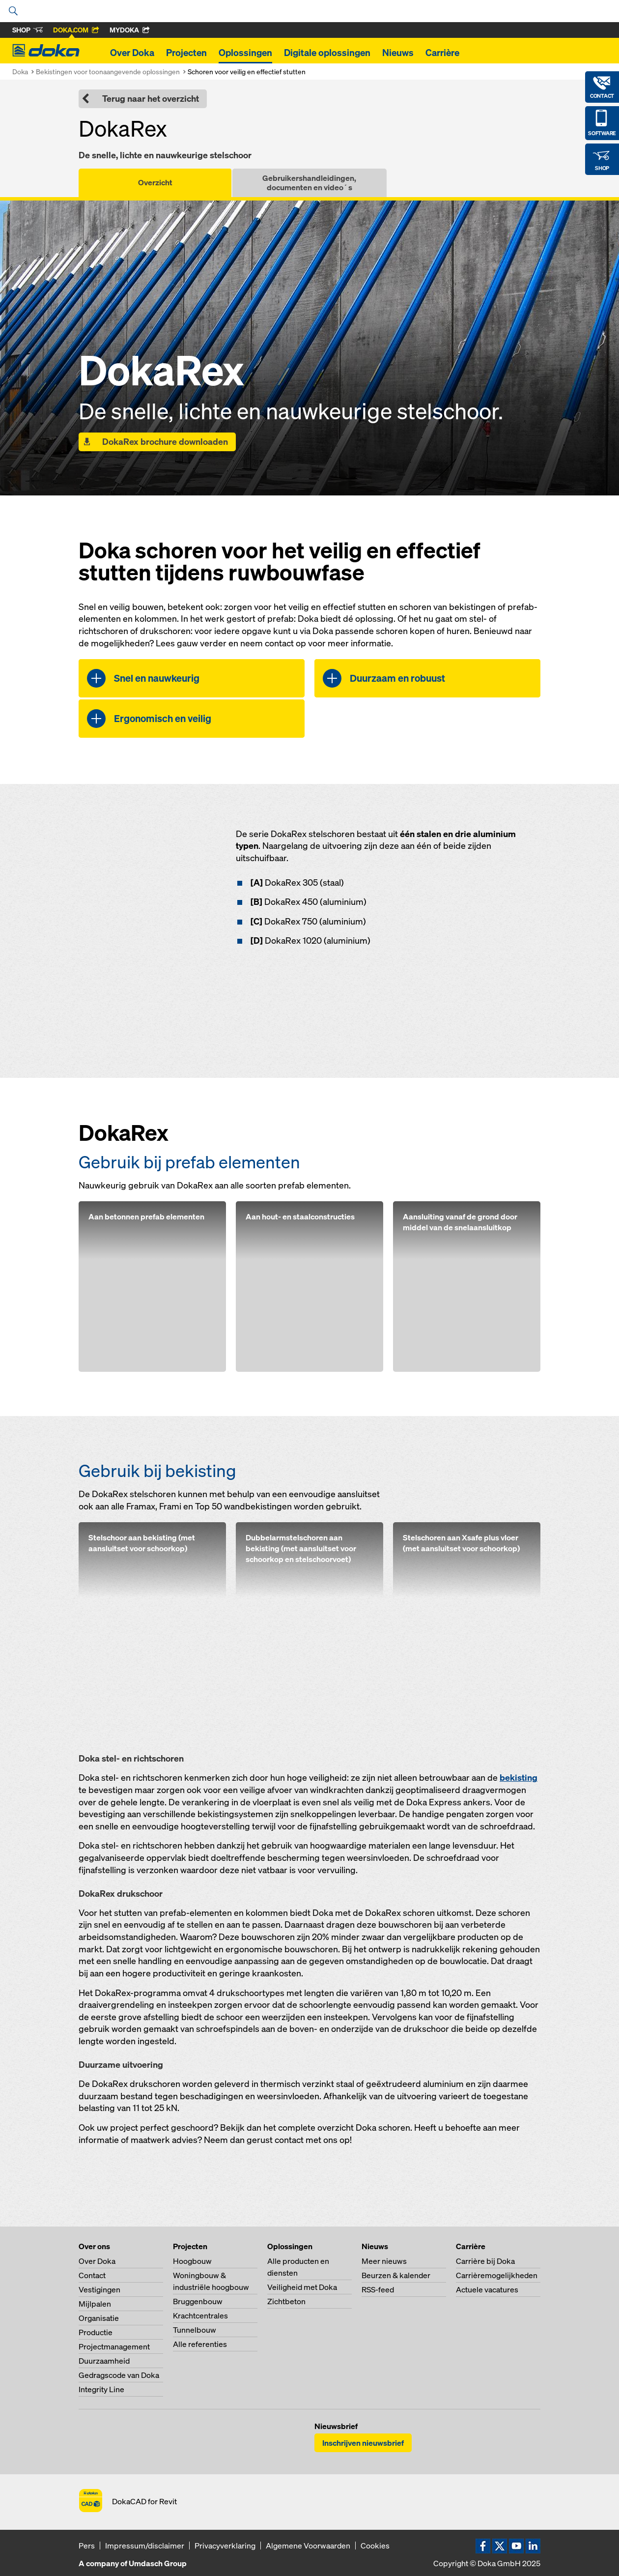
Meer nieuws (384, 2261)
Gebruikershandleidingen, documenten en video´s (309, 183)
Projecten (186, 52)
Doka (20, 71)
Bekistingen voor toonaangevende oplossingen (108, 71)
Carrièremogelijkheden (496, 2275)
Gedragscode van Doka (119, 2375)
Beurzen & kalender (396, 2275)
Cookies (375, 2545)
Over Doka (132, 52)
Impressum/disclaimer (144, 2545)
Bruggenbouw (198, 2301)
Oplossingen (245, 52)
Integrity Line (101, 2389)
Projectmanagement (114, 2346)
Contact (92, 2275)
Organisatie (99, 2318)
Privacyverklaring (225, 2545)
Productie (96, 2332)
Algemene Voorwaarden (308, 2545)
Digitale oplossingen (327, 52)
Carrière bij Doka (485, 2261)
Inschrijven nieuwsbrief (363, 2442)
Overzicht (155, 182)
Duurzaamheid (104, 2360)
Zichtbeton (286, 2301)
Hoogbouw (192, 2261)
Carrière (442, 52)
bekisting (518, 1777)
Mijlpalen (95, 2303)
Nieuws (398, 52)
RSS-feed (378, 2289)
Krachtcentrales (200, 2315)
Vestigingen (99, 2289)
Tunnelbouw (194, 2329)
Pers (87, 2545)
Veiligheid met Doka (302, 2287)
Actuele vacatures (487, 2289)
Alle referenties (200, 2344)
